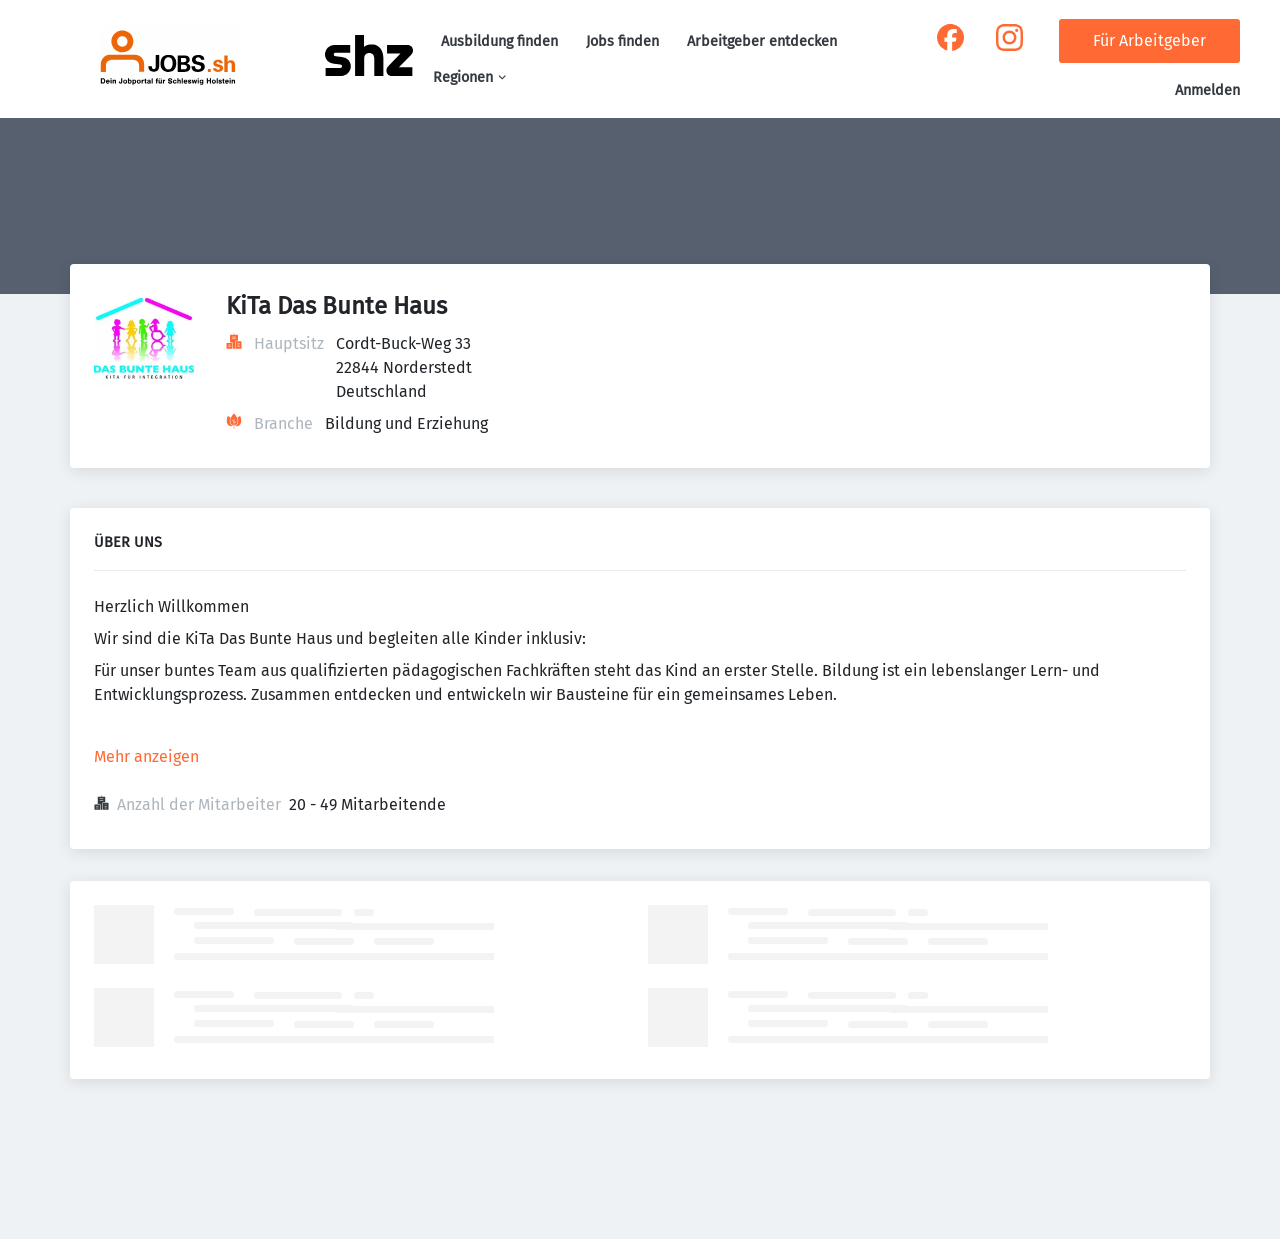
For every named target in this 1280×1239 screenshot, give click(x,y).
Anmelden (1207, 90)
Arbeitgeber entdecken (762, 41)
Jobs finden (622, 41)
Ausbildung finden (499, 41)
